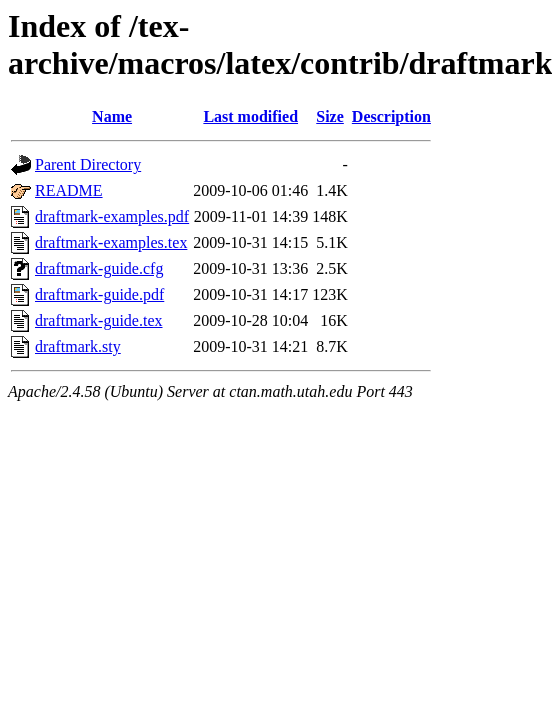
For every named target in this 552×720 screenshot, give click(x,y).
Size (330, 116)
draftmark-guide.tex (99, 320)
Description (391, 116)
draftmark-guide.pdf (99, 294)
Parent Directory (88, 164)
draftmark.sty (78, 346)
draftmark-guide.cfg (99, 268)
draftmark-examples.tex (111, 242)
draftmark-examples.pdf (112, 216)
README (69, 190)
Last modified (250, 116)
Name (112, 116)
